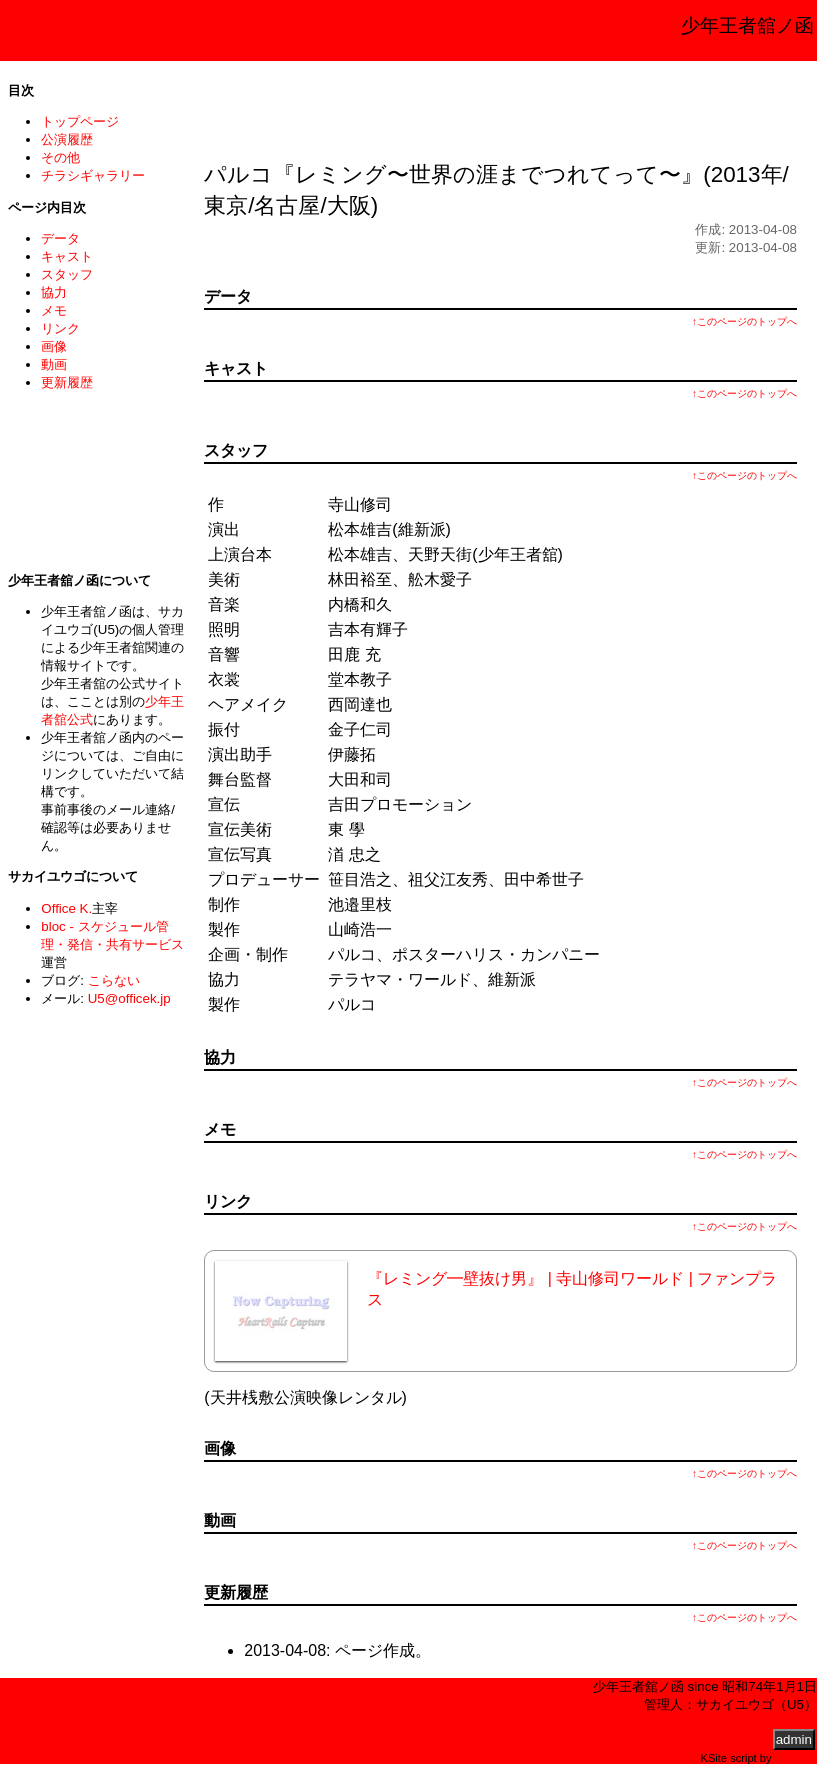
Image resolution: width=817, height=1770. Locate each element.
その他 (60, 157)
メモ (54, 310)
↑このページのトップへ (744, 321)
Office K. (66, 908)
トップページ (80, 121)
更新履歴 (67, 382)
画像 (54, 346)
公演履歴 (67, 139)
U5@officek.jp (129, 998)
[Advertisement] (501, 105)
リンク (60, 328)
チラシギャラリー (93, 175)
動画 (54, 364)
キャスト (67, 256)
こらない (114, 980)
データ (60, 238)
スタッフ (67, 274)
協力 (54, 292)
